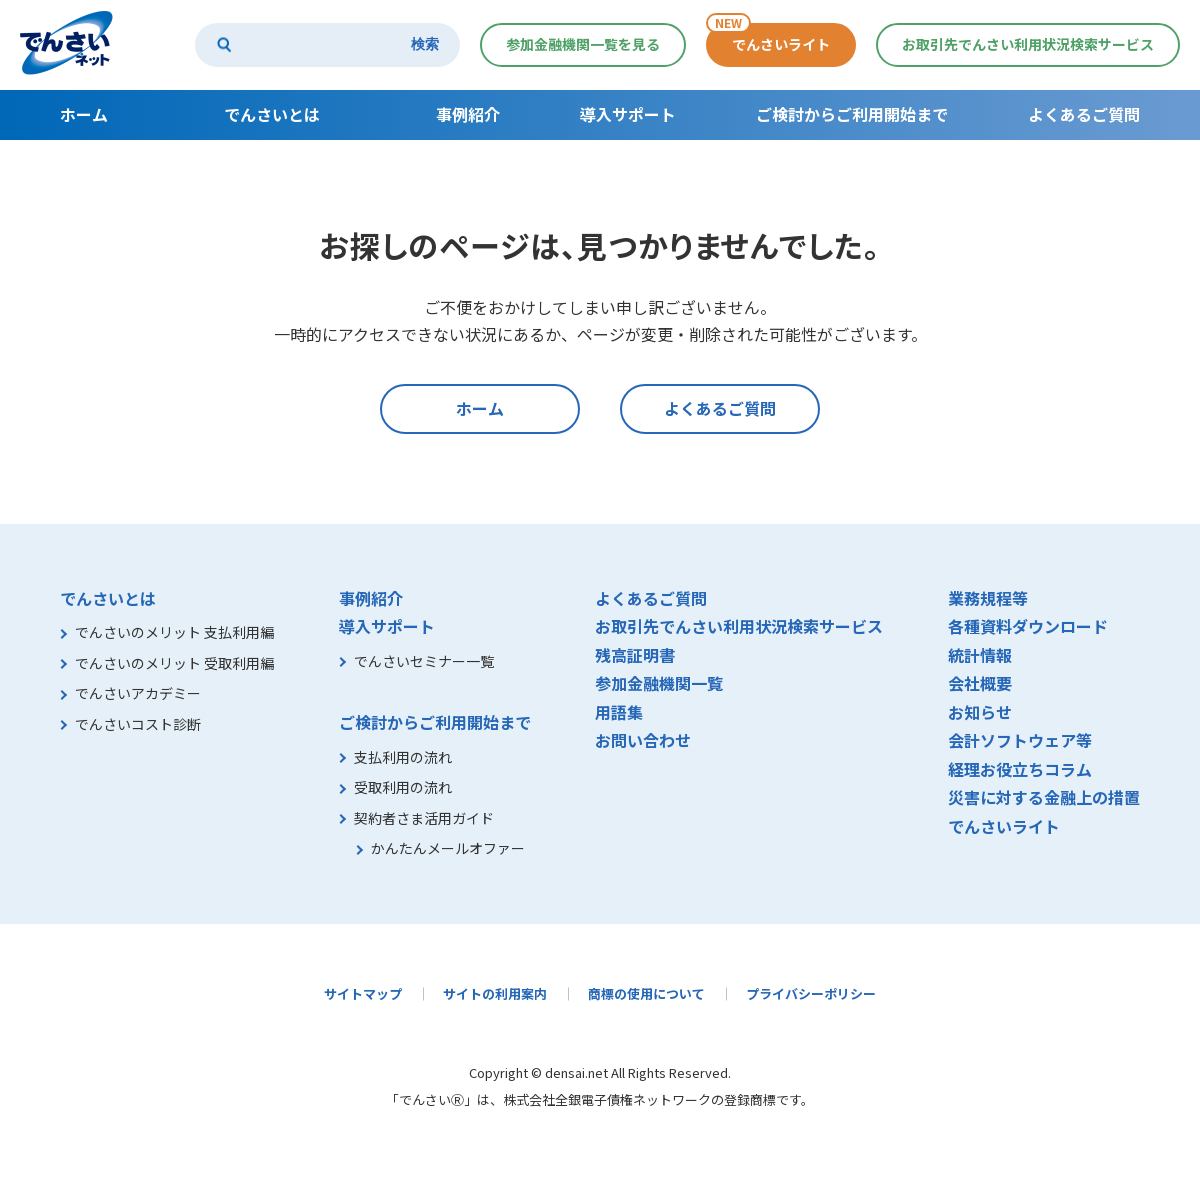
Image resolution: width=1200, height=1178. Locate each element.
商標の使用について (646, 993)
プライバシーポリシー (811, 993)
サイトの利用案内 (495, 993)
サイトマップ (363, 993)
